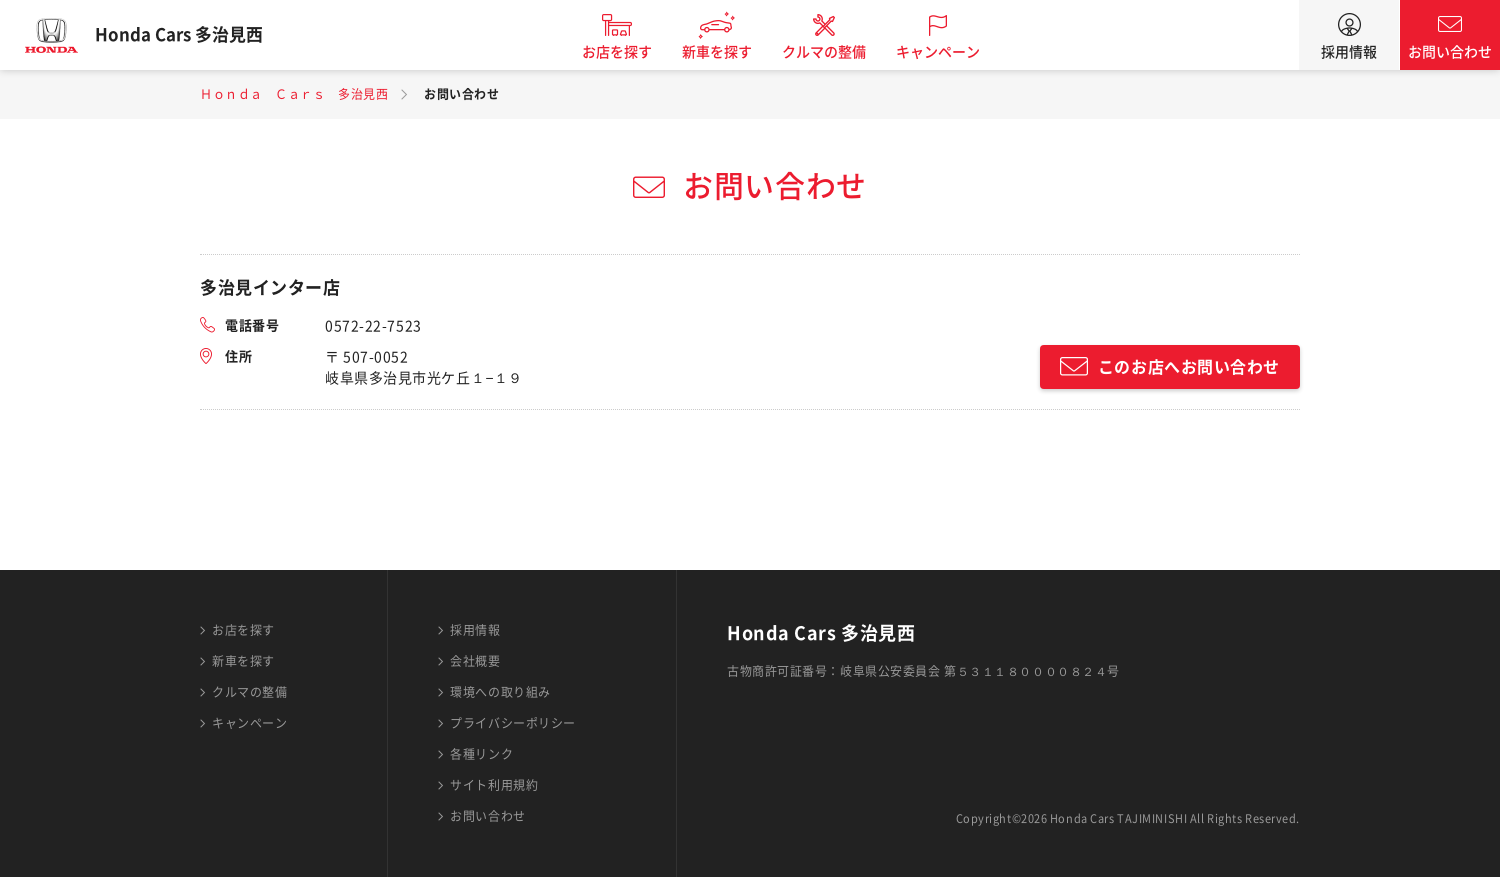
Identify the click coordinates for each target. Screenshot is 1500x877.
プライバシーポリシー (513, 723)
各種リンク (481, 754)
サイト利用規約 (494, 785)
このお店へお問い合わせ (1189, 367)
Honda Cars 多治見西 (195, 35)
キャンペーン (954, 52)
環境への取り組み (500, 692)
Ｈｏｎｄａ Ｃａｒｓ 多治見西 (294, 94)
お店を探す (633, 52)
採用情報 (1349, 52)
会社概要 (475, 661)
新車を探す (733, 52)
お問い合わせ (1450, 52)
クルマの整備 (840, 52)
